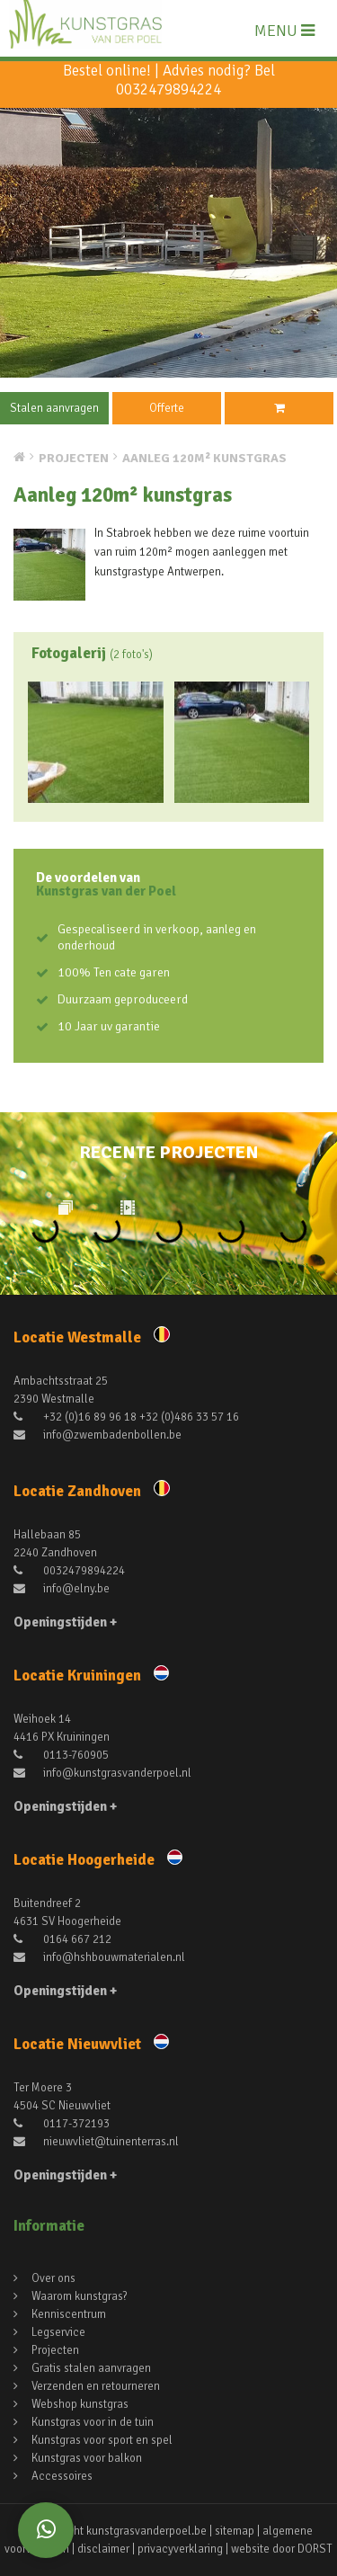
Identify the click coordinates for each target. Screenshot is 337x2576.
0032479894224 (168, 89)
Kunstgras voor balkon (86, 2458)
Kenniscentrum (68, 2314)
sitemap (234, 2531)
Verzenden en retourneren (95, 2386)
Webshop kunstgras (80, 2404)
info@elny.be (61, 1589)
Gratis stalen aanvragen (91, 2368)
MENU (284, 30)
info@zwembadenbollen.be (97, 1435)
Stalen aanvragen (54, 408)
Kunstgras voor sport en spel (102, 2440)
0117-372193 (61, 2124)
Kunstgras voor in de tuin (92, 2422)
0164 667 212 (62, 1939)
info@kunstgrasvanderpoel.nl (102, 1773)
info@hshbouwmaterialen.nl (99, 1957)
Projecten (55, 2350)
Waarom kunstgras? (79, 2296)
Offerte (166, 408)
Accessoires (62, 2476)
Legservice (58, 2332)
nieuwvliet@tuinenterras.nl (96, 2142)
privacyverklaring (180, 2549)
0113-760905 (61, 1755)
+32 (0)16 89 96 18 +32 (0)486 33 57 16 (126, 1417)
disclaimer (103, 2549)
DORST (315, 2549)
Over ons (53, 2278)
